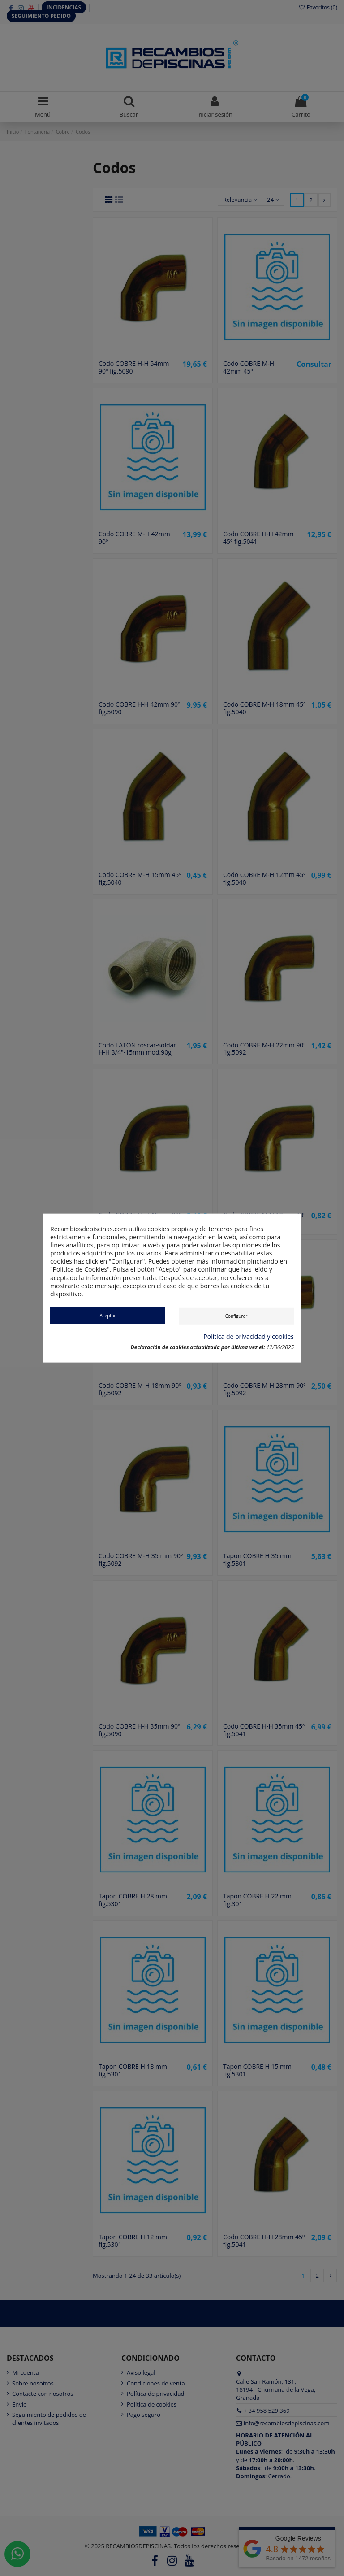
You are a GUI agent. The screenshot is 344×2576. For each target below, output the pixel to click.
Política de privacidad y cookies (248, 1336)
